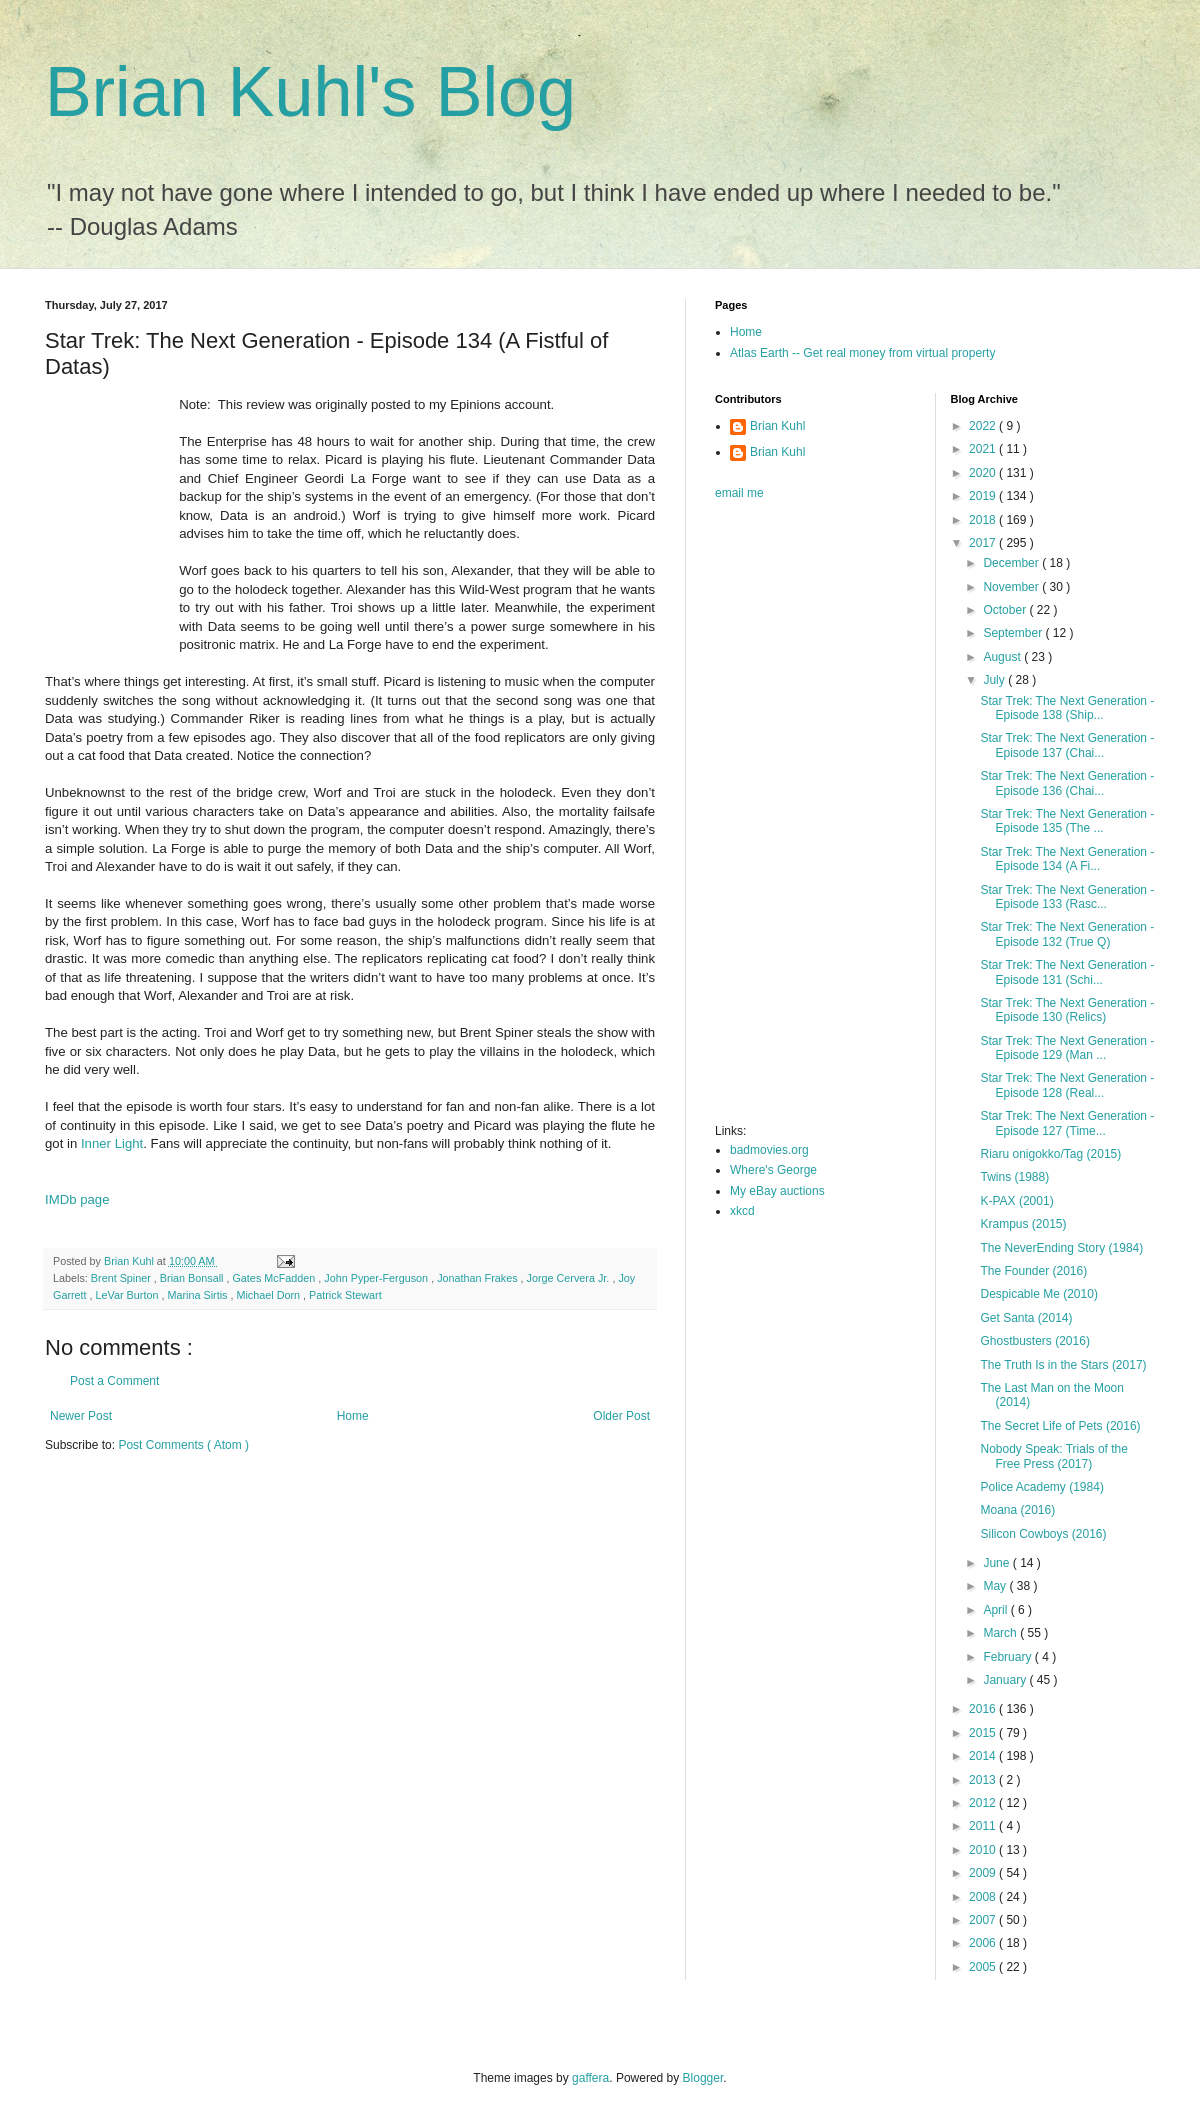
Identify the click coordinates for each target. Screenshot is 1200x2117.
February (1008, 1657)
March (1001, 1633)
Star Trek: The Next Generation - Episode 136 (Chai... (1067, 783)
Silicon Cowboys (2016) (1043, 1534)
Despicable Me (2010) (1038, 1294)
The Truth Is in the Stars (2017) (1063, 1365)
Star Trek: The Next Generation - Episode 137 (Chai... (1067, 745)
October (1006, 610)
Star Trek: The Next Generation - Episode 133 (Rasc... (1067, 897)
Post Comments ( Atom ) (183, 1445)
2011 (984, 1826)
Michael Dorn (269, 1295)
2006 (984, 1943)
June (997, 1563)
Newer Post (81, 1416)
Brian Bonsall (193, 1278)
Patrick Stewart (345, 1295)
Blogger (703, 2078)
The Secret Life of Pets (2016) (1060, 1426)
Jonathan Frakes (478, 1278)
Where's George (773, 1170)
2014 (984, 1756)
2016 (984, 1709)
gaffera (590, 2078)
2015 (984, 1733)
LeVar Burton (129, 1295)
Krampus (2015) (1023, 1224)
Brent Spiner (122, 1278)
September (1014, 633)
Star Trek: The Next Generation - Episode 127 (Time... (1067, 1123)
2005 (984, 1967)
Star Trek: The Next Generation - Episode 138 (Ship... (1067, 708)
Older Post (621, 1416)
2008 (984, 1897)
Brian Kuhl (777, 426)
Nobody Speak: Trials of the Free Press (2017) (1053, 1456)
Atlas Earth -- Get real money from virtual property (862, 353)
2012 (984, 1803)
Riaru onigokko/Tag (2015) (1050, 1154)
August (1003, 657)
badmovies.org (769, 1150)
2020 (984, 473)
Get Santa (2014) (1026, 1318)
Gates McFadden (275, 1278)
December (1012, 563)
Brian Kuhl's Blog (310, 92)
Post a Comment (114, 1381)
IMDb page (77, 1199)
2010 (984, 1850)
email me (739, 493)
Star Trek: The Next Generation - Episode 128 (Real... (1067, 1085)
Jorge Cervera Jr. (570, 1278)
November (1012, 587)
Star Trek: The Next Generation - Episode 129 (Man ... (1067, 1048)
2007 (984, 1920)
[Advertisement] (795, 818)
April (996, 1610)
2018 (984, 520)
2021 (984, 449)
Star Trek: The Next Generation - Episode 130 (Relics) (1067, 1010)
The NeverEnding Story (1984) (1061, 1248)
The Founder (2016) (1033, 1271)
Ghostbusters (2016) (1034, 1341)
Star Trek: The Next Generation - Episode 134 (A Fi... (1067, 859)
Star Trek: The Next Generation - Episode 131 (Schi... (1067, 972)
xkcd (742, 1211)
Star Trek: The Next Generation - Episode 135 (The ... (1067, 821)
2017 (984, 543)
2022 (984, 426)
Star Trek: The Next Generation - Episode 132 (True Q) (1067, 934)
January (1006, 1680)
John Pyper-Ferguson (377, 1278)
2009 (984, 1873)
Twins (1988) (1014, 1177)
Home (353, 1416)
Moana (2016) (1017, 1510)
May (996, 1586)
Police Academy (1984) (1041, 1487)
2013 (984, 1780)
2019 (984, 496)
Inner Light (112, 1143)
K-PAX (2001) (1016, 1201)
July (995, 680)
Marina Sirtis (198, 1295)
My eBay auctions (777, 1191)
